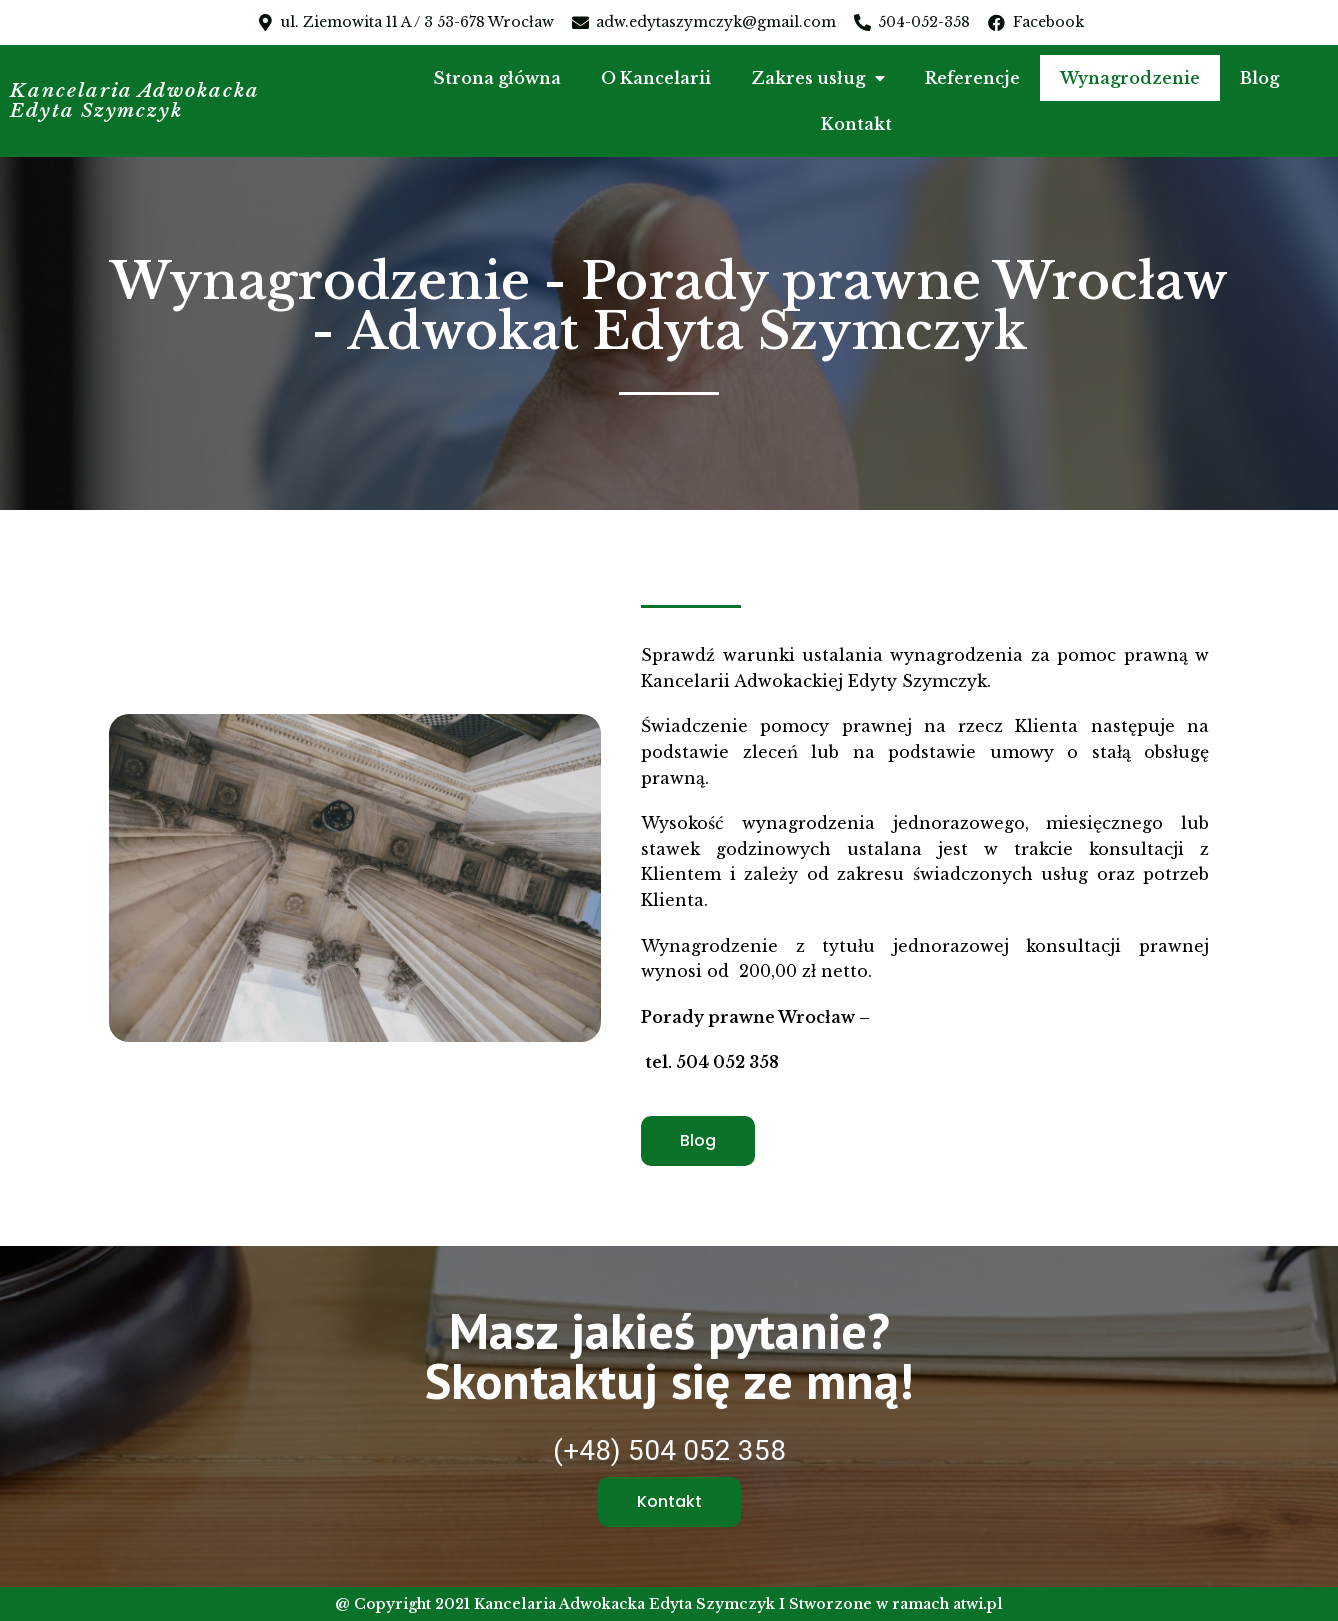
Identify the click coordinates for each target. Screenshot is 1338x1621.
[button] (698, 1141)
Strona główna (497, 78)
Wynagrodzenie (1130, 78)
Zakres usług (818, 78)
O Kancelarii (656, 78)
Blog (1259, 78)
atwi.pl (978, 1604)
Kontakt (856, 124)
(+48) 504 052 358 (669, 1450)
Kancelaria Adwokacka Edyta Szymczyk (137, 101)
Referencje (972, 78)
